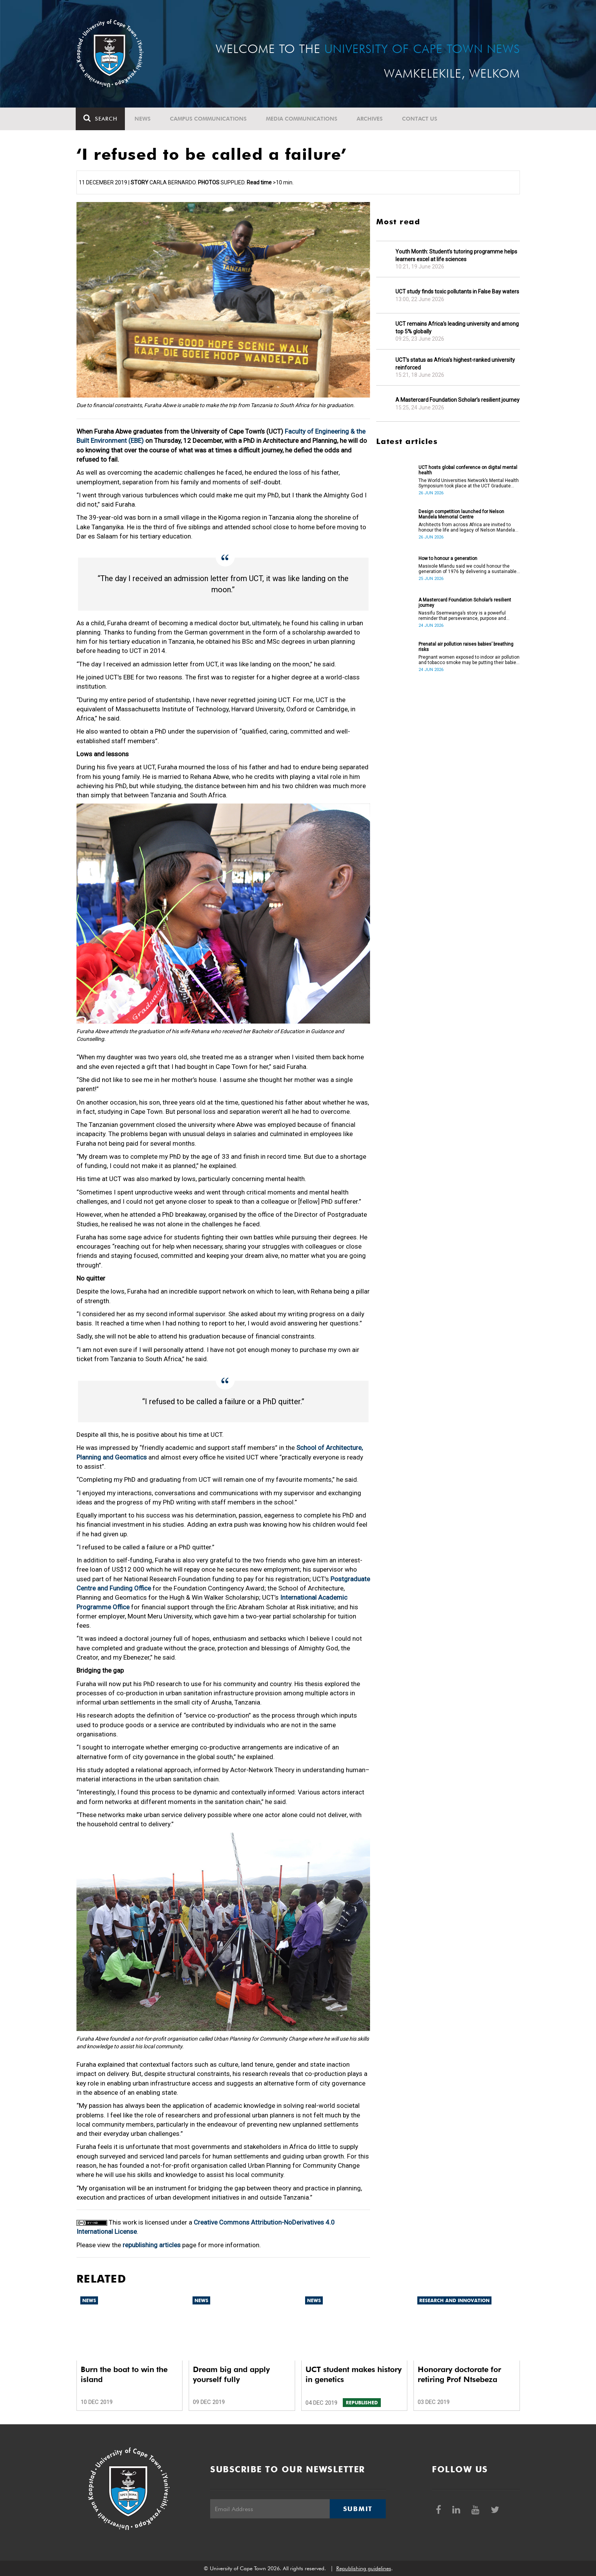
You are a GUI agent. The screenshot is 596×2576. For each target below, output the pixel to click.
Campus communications (209, 119)
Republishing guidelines (363, 2568)
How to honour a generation (447, 558)
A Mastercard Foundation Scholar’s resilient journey (457, 400)
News (143, 119)
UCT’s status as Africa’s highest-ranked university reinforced (455, 364)
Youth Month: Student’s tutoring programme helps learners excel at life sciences (456, 255)
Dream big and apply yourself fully (231, 2374)
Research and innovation (454, 2300)
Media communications (302, 119)
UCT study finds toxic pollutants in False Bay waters (457, 291)
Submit (357, 2509)
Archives (370, 119)
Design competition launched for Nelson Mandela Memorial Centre (461, 514)
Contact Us (420, 119)
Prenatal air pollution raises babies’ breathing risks (465, 646)
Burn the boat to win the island (124, 2374)
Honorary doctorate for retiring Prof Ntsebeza (459, 2374)
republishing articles (152, 2245)
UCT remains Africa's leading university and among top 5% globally (457, 328)
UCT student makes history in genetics (353, 2374)
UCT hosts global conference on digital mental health (467, 470)
